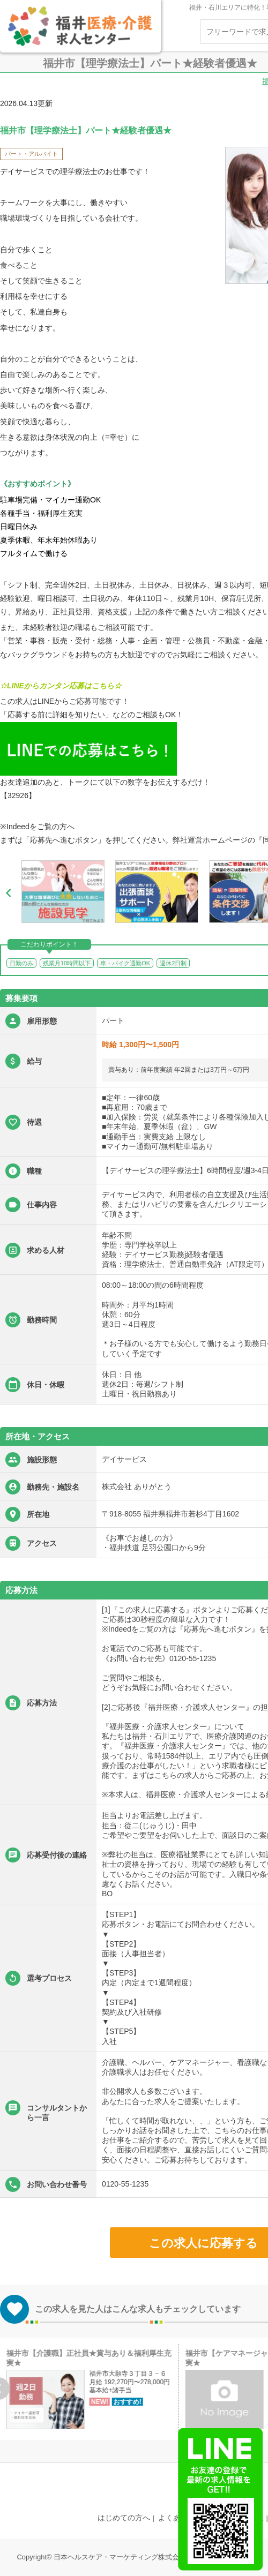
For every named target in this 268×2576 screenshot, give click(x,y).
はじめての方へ (124, 2517)
